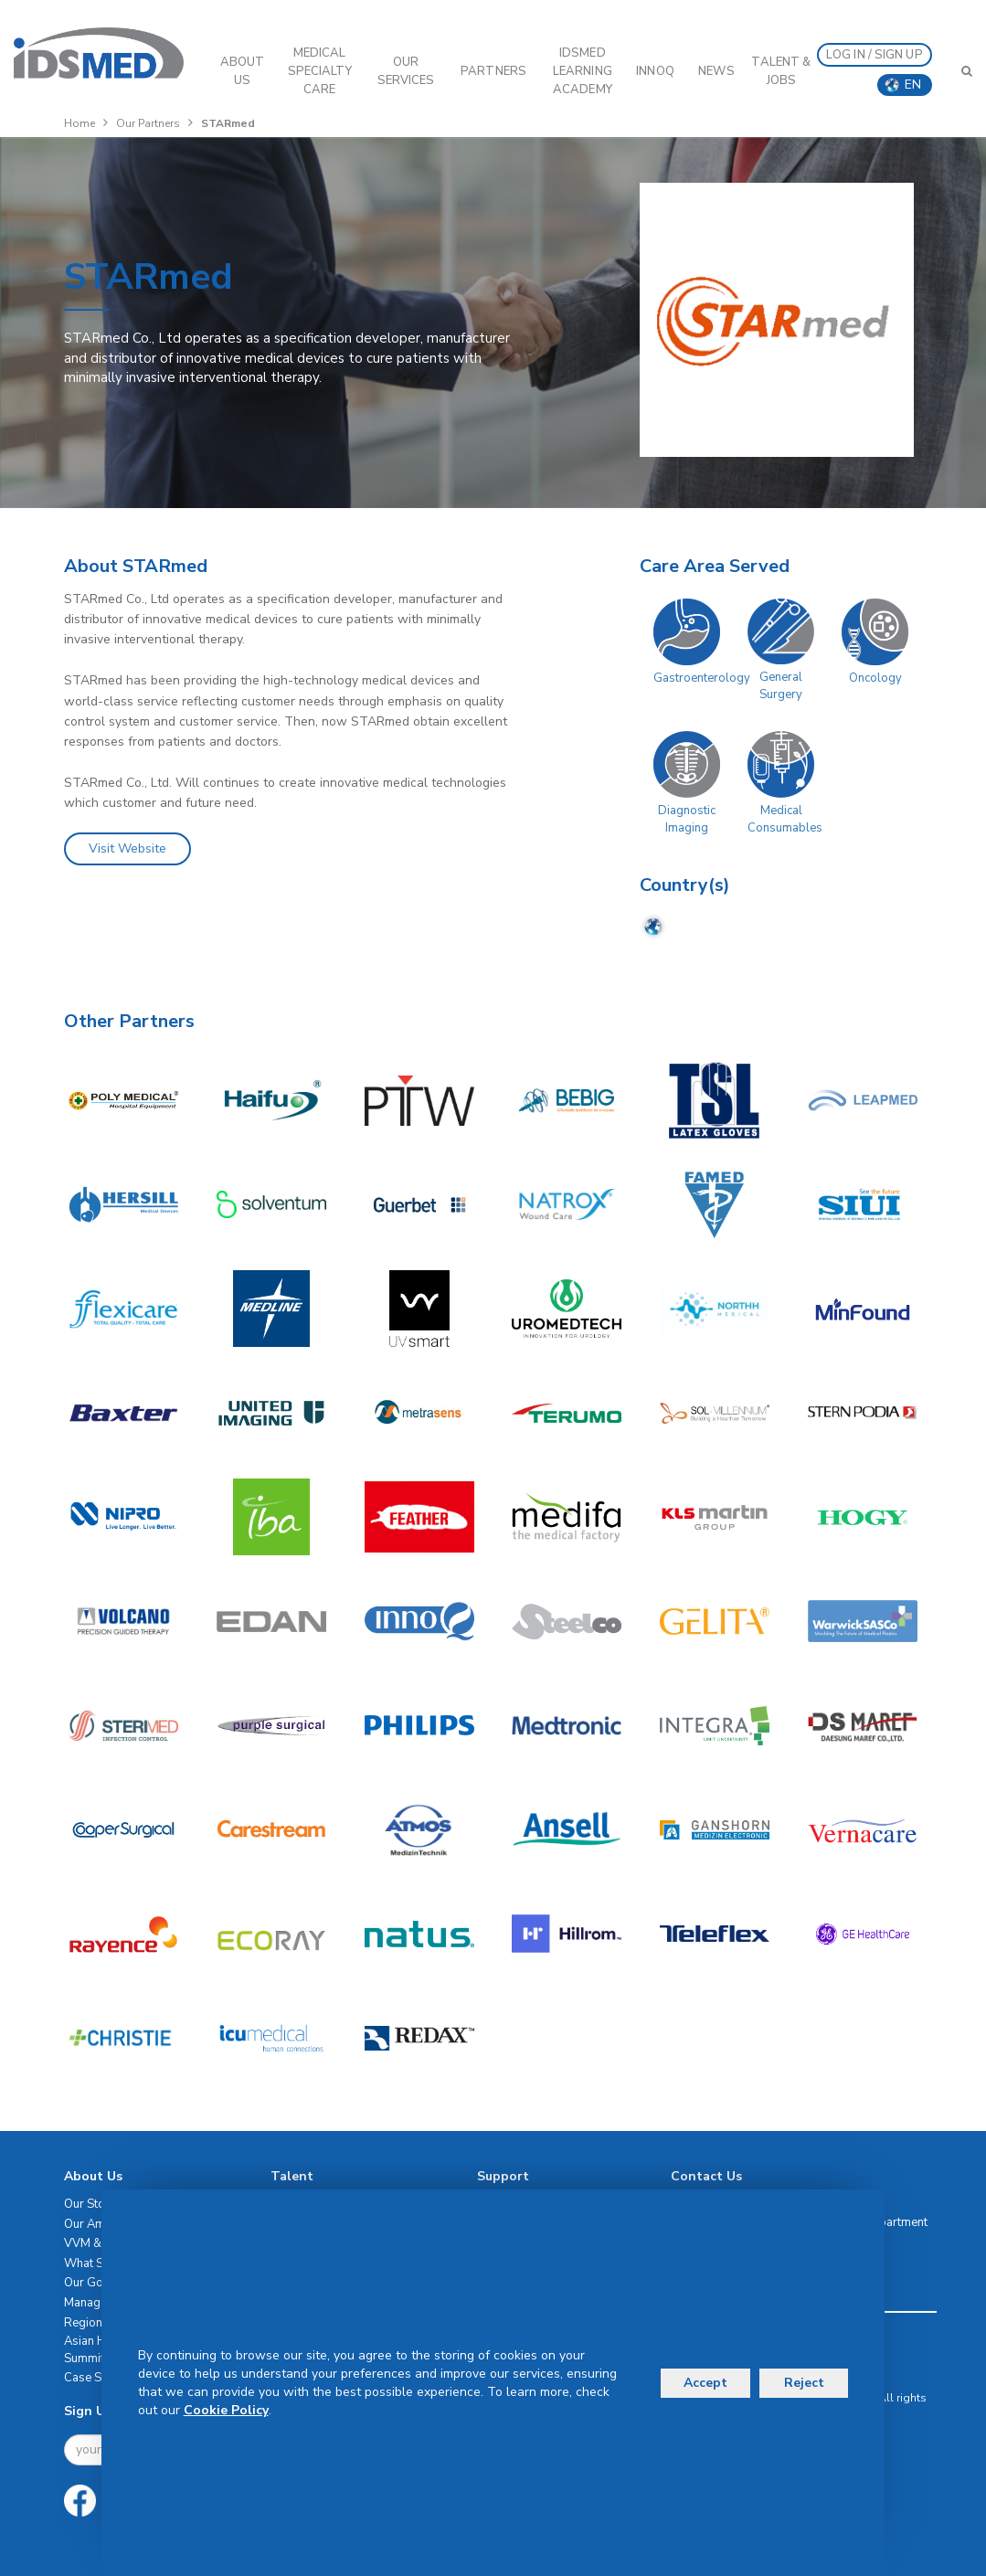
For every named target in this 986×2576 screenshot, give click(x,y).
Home (79, 123)
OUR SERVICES (406, 71)
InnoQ (655, 71)
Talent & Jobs (781, 71)
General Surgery (780, 686)
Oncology (875, 678)
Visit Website (127, 848)
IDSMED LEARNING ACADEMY (582, 71)
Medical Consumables (784, 819)
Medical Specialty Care (320, 71)
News (716, 71)
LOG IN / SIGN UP (874, 55)
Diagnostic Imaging (687, 819)
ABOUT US (242, 71)
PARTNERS (493, 71)
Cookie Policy (226, 2410)
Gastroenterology (701, 678)
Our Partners (148, 123)
